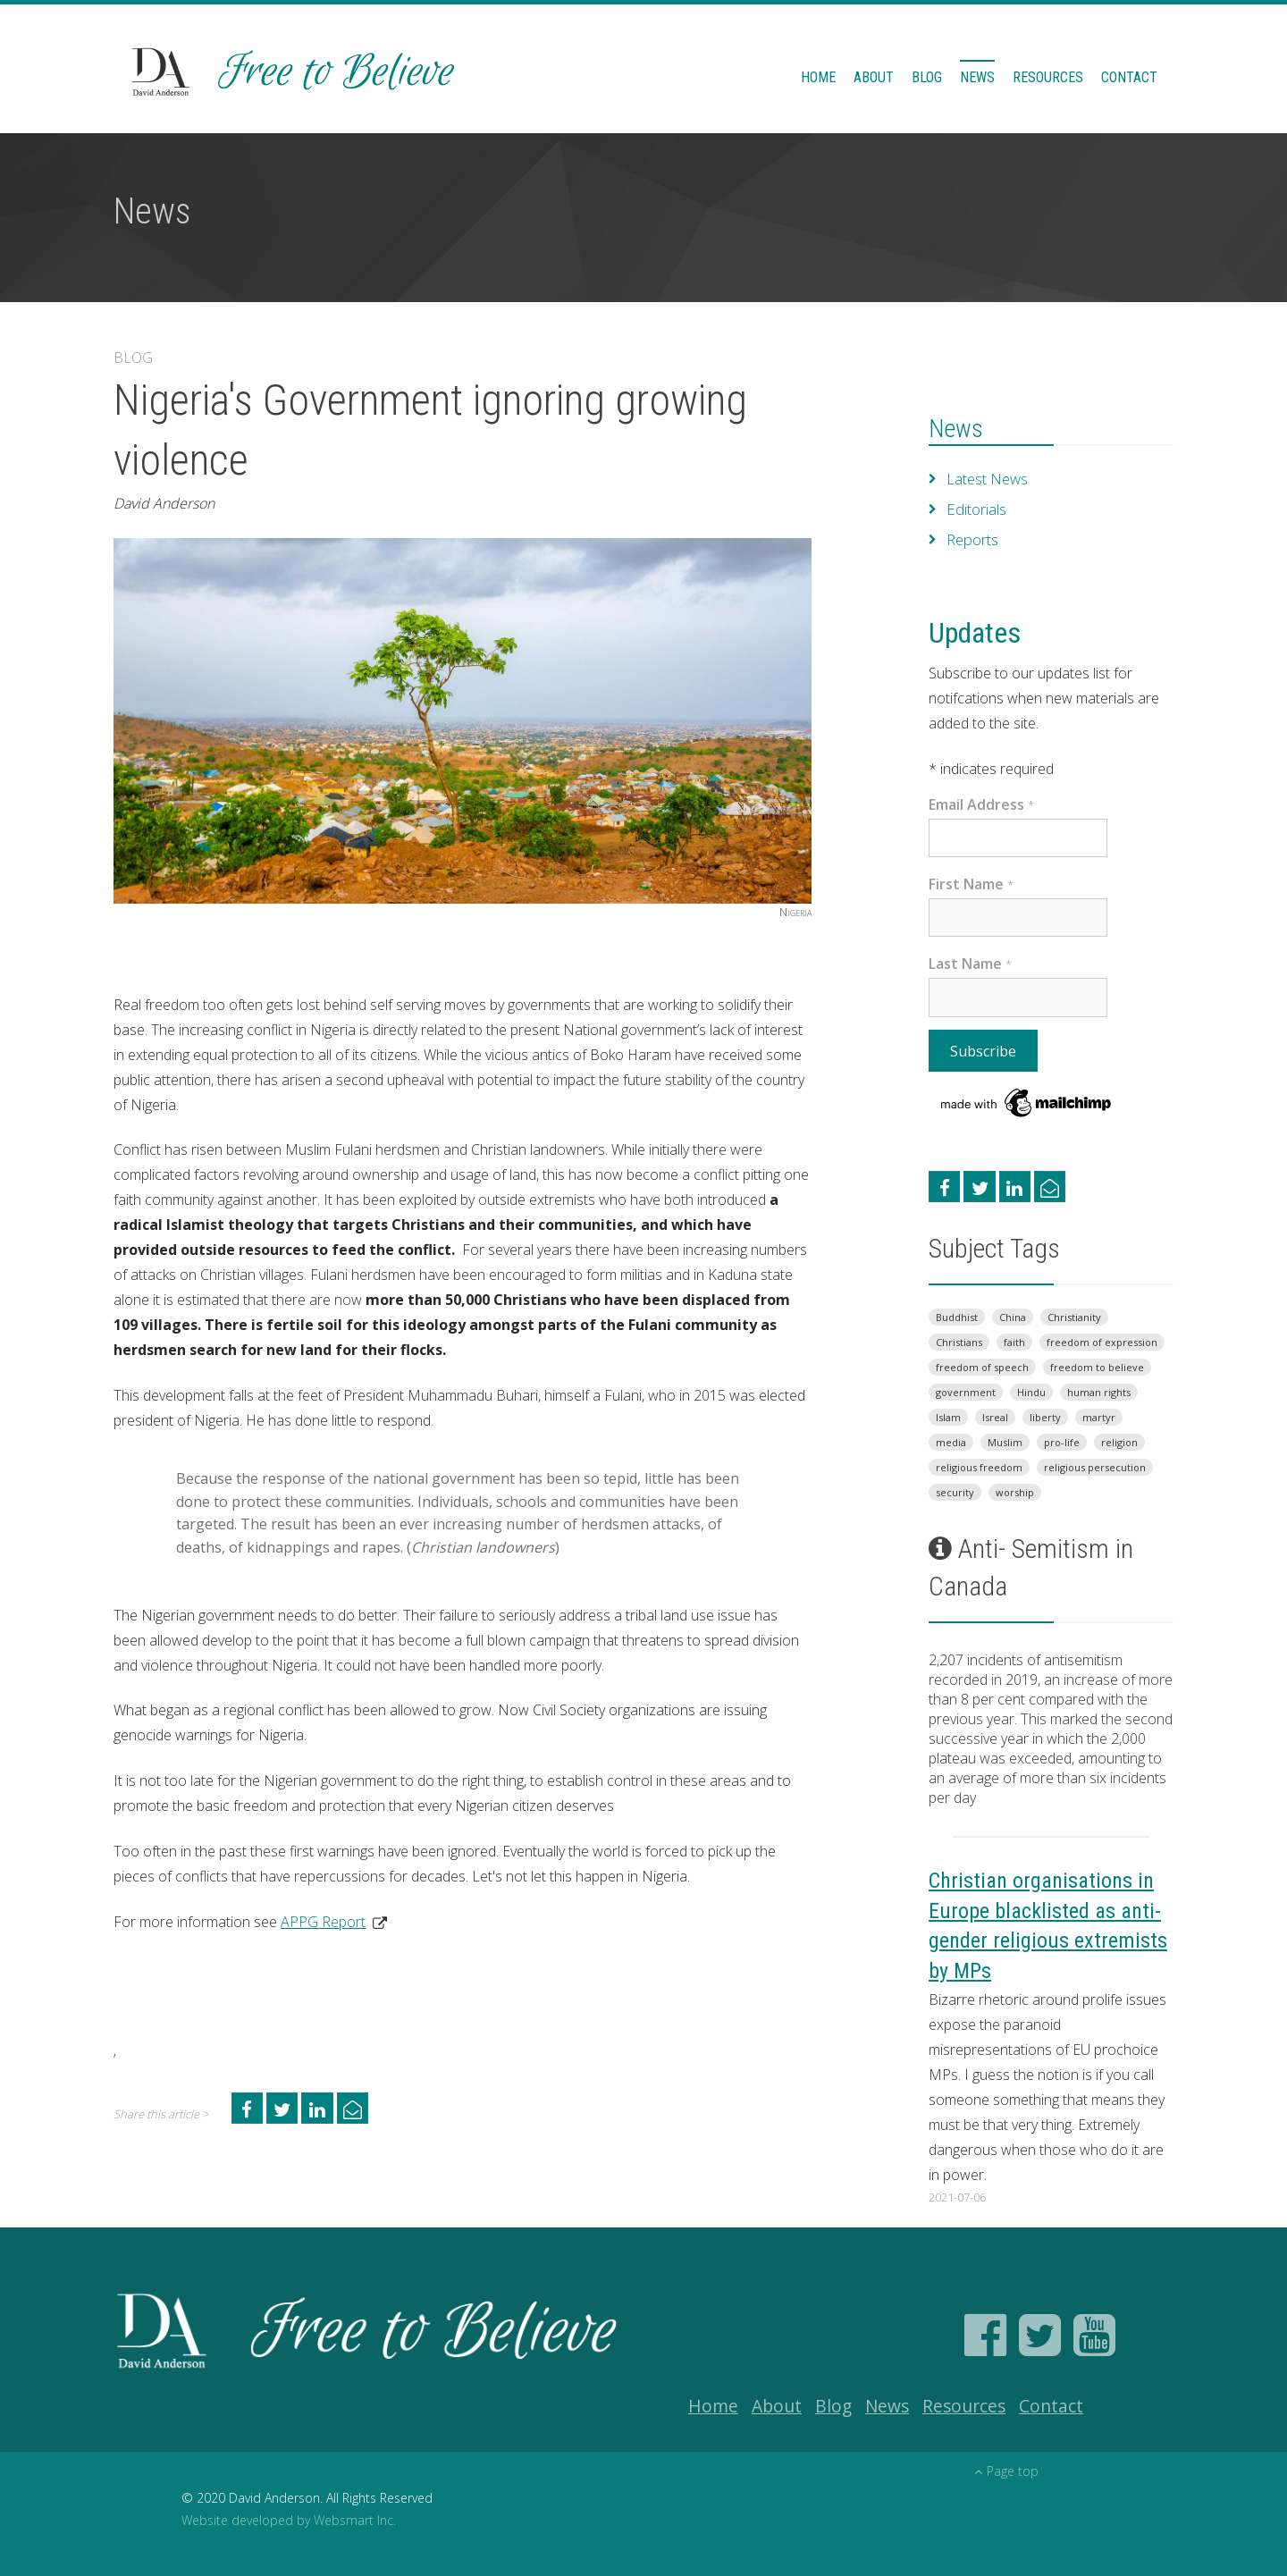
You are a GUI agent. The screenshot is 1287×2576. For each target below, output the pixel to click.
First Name (971, 884)
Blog (927, 77)
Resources (1048, 77)
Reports (971, 540)
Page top (1006, 2470)
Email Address (981, 804)
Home (818, 77)
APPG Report (323, 1922)
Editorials (975, 509)
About (874, 77)
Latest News (987, 479)
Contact (1129, 77)
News (977, 77)
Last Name (970, 963)
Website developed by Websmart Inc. (288, 2520)
